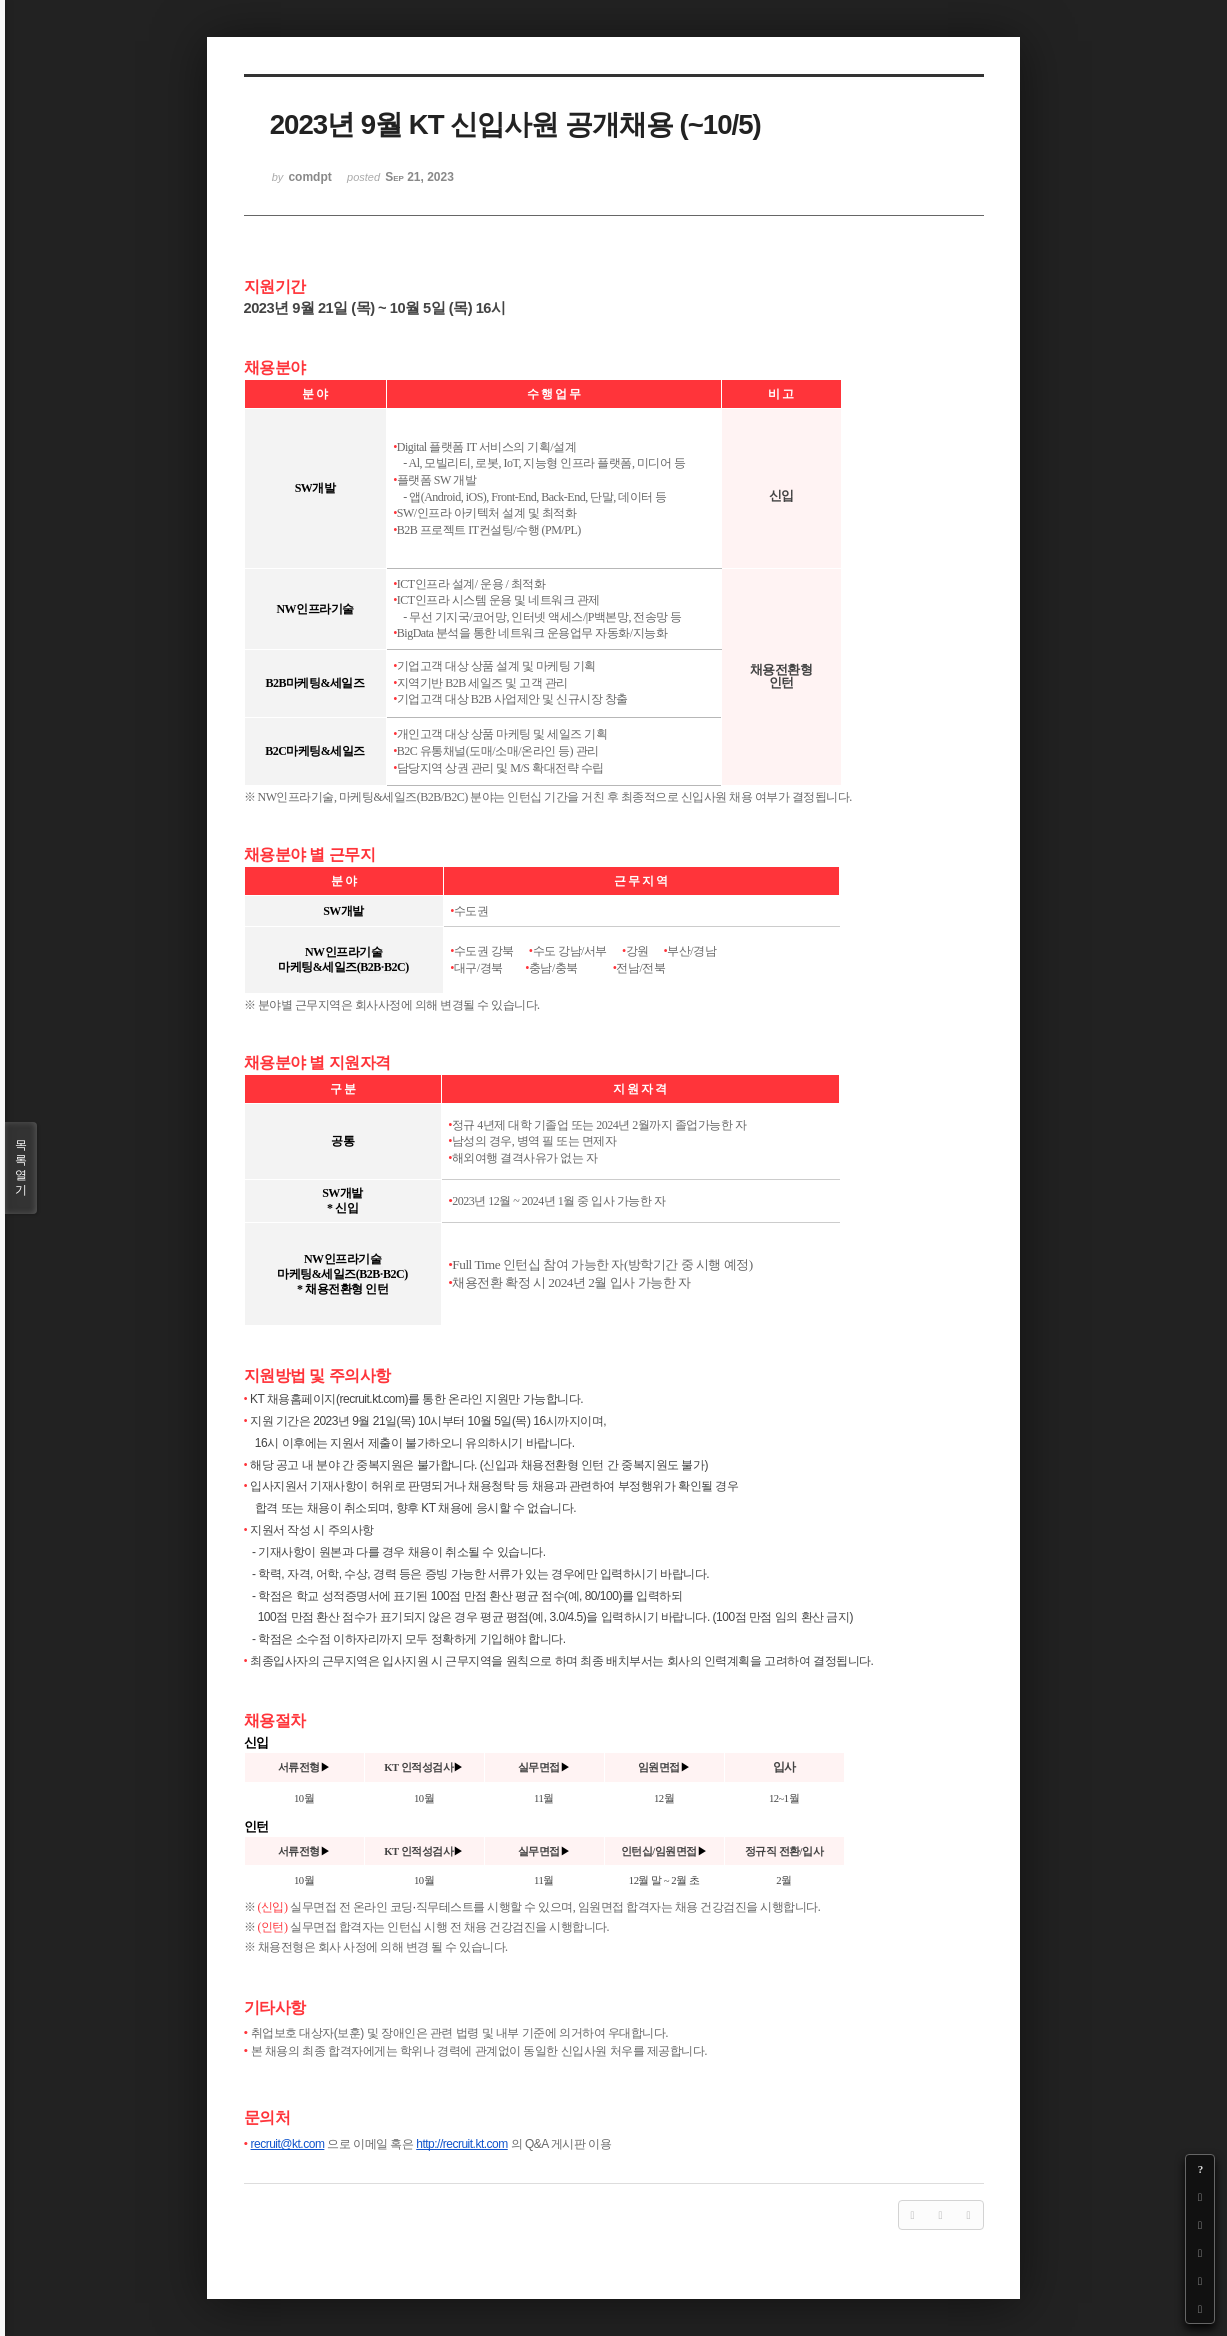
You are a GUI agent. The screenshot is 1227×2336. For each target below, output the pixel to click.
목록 (21, 1168)
